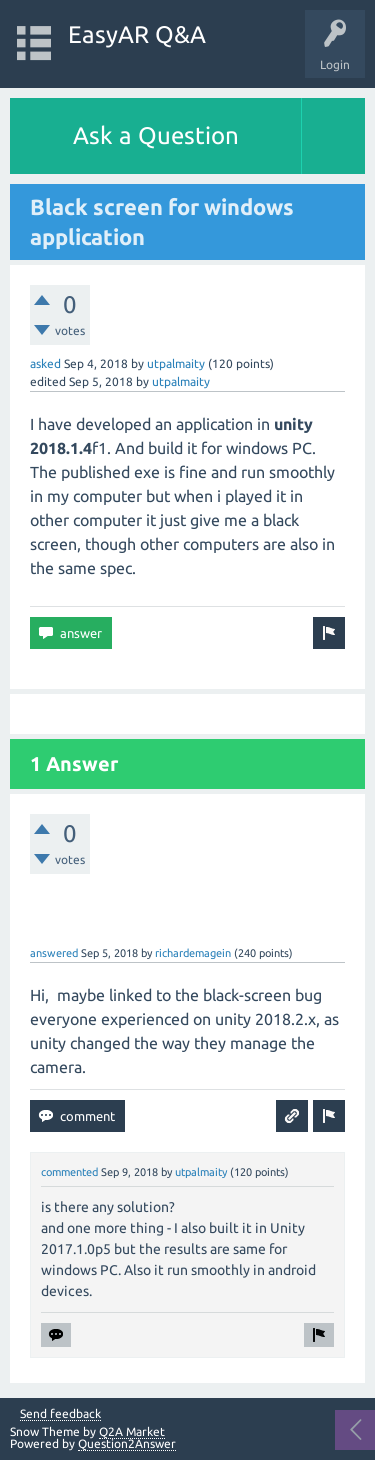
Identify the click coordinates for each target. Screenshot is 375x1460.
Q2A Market (132, 1431)
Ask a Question (156, 135)
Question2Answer (127, 1443)
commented (69, 1172)
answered (54, 953)
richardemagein (193, 953)
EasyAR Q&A (137, 34)
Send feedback (60, 1414)
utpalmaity (176, 363)
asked (45, 363)
